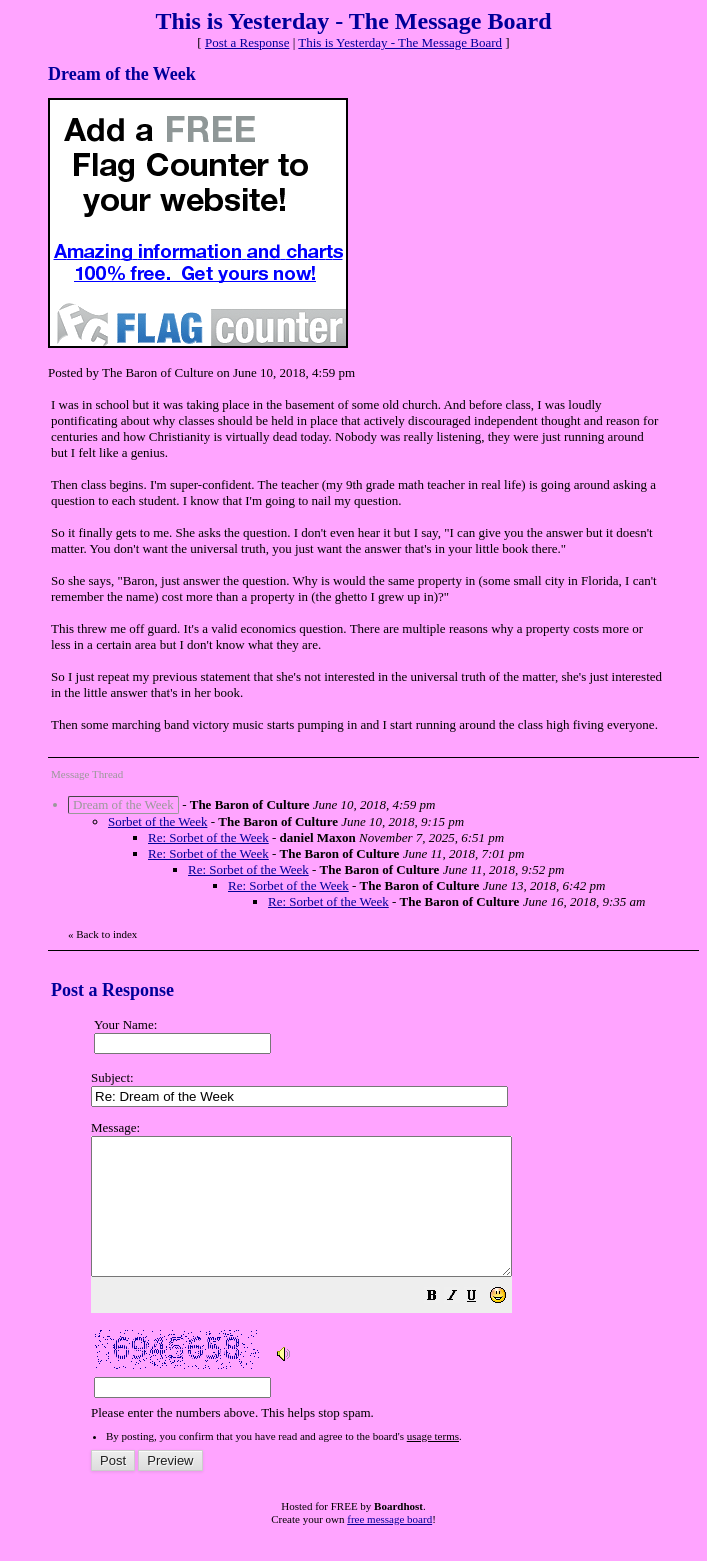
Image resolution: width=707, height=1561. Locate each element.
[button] (482, 1325)
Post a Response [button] (247, 42)
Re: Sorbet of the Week (208, 837)
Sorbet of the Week (157, 821)
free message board (389, 1546)
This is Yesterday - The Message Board (400, 42)
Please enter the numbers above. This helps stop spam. (390, 1284)
